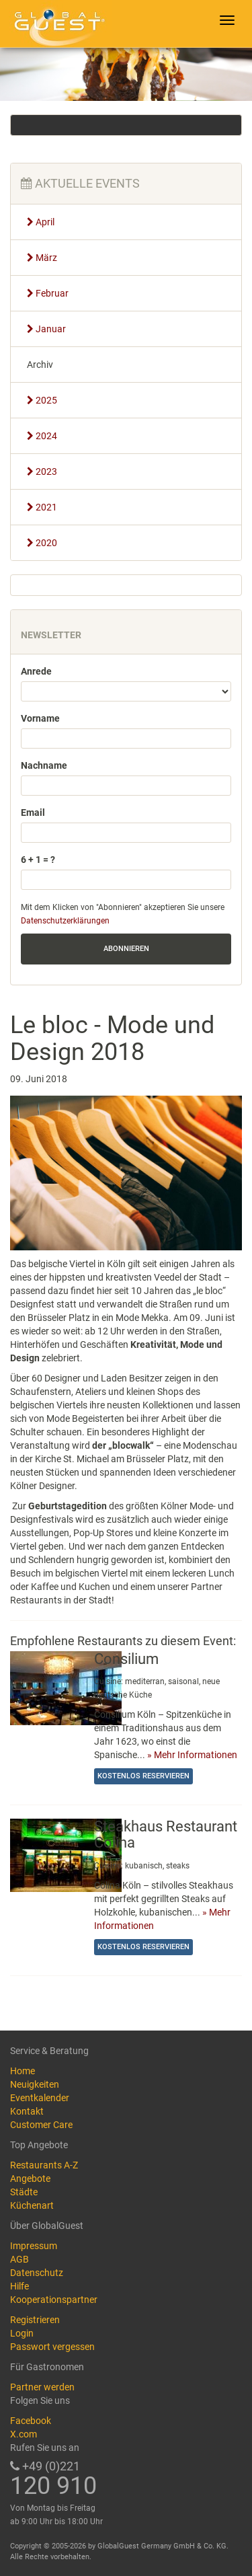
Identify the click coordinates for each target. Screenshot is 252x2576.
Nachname (44, 765)
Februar (48, 293)
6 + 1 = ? (38, 859)
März (42, 257)
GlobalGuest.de (57, 23)
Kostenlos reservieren (143, 1776)
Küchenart (32, 2205)
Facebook (30, 2420)
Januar (46, 329)
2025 (42, 400)
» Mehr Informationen (192, 1754)
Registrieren (35, 2319)
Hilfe (19, 2286)
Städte (24, 2192)
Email (33, 812)
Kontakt (27, 2111)
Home (22, 2071)
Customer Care (41, 2124)
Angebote (30, 2178)
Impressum (33, 2245)
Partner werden (42, 2387)
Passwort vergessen (52, 2346)
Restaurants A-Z (44, 2165)
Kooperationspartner (53, 2299)
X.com (23, 2434)
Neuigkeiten (34, 2084)
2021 (42, 507)
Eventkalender (39, 2097)
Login (22, 2333)
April (40, 222)
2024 (42, 435)
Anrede (36, 671)
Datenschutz (36, 2272)
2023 (42, 471)
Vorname (40, 718)
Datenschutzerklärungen (65, 920)
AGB (19, 2259)
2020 (42, 542)
